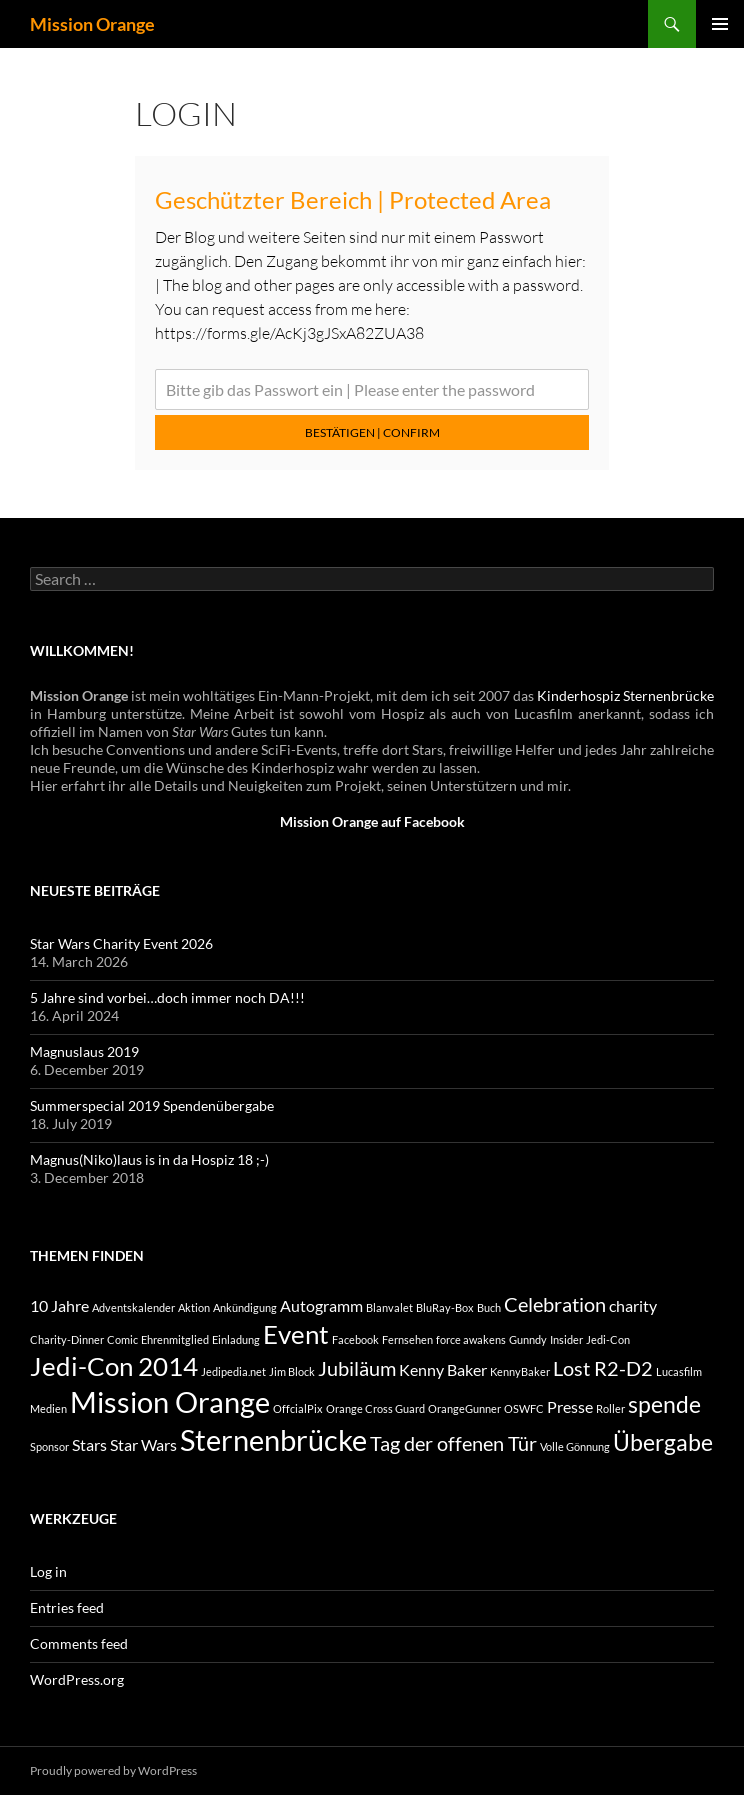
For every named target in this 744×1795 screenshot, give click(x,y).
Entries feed (67, 1607)
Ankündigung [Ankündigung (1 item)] (245, 1307)
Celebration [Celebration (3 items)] (555, 1304)
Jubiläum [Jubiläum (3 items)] (357, 1368)
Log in (48, 1571)
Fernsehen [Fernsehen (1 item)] (407, 1339)
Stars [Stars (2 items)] (89, 1444)
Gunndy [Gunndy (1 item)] (528, 1339)
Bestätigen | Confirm (372, 432)
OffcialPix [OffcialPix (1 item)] (298, 1408)
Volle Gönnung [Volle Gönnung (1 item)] (575, 1446)
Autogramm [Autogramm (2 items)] (321, 1305)
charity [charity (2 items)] (633, 1305)
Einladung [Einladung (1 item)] (236, 1339)
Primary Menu (720, 24)
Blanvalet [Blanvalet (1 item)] (389, 1307)
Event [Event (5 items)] (296, 1334)
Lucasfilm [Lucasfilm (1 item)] (679, 1371)
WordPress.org (77, 1679)
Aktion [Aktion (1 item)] (194, 1307)
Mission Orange (92, 24)
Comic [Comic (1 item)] (122, 1339)
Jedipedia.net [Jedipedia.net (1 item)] (233, 1371)
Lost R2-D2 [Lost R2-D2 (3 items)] (603, 1368)
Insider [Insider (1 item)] (566, 1339)
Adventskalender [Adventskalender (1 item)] (133, 1307)
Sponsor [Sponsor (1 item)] (49, 1446)
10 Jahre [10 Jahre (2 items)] (59, 1305)
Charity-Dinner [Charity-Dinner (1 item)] (67, 1339)
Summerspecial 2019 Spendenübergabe (152, 1105)
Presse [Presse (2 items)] (570, 1406)
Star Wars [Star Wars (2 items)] (143, 1444)
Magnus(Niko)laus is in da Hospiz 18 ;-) (149, 1159)
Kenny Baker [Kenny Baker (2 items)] (443, 1369)
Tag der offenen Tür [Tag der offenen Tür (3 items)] (453, 1443)
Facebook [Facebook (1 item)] (355, 1339)
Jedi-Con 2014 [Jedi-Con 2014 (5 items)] (114, 1366)
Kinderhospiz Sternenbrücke (625, 695)
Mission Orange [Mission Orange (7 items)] (170, 1401)
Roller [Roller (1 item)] (610, 1408)
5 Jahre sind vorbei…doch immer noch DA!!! (167, 997)
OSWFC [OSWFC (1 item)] (524, 1408)
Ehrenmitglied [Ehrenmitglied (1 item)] (175, 1339)
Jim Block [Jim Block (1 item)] (292, 1371)
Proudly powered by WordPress (113, 1770)
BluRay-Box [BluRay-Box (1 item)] (445, 1307)
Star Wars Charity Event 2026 (121, 943)
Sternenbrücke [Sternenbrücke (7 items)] (273, 1439)
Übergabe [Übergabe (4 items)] (663, 1442)
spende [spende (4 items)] (664, 1404)
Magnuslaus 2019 (84, 1051)
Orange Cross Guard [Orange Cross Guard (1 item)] (375, 1408)
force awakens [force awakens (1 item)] (471, 1339)
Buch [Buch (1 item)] (489, 1307)
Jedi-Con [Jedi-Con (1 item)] (608, 1339)
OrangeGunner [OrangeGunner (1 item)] (464, 1408)
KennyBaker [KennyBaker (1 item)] (520, 1371)
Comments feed (79, 1643)
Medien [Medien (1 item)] (48, 1408)
